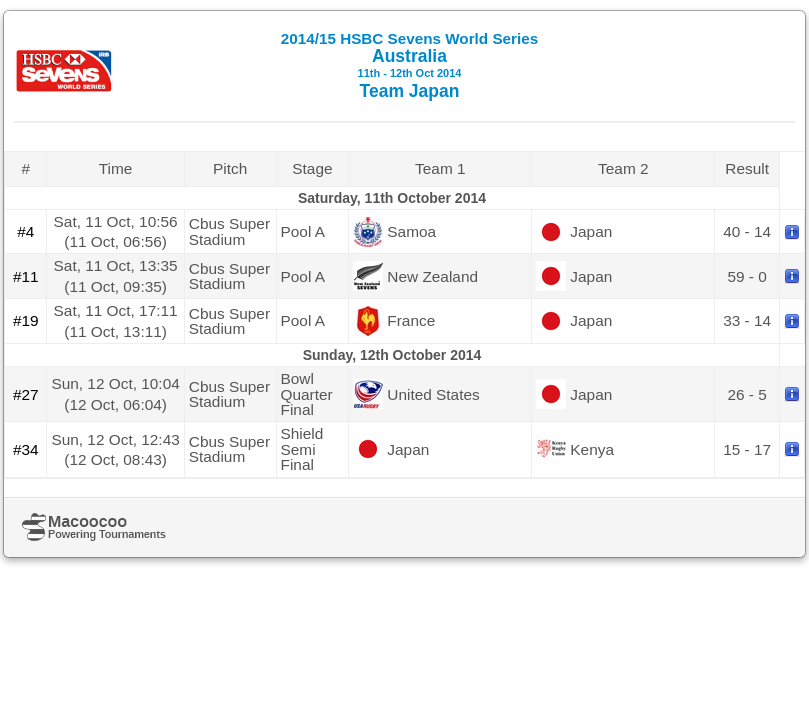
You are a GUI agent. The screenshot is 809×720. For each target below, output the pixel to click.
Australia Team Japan (409, 65)
